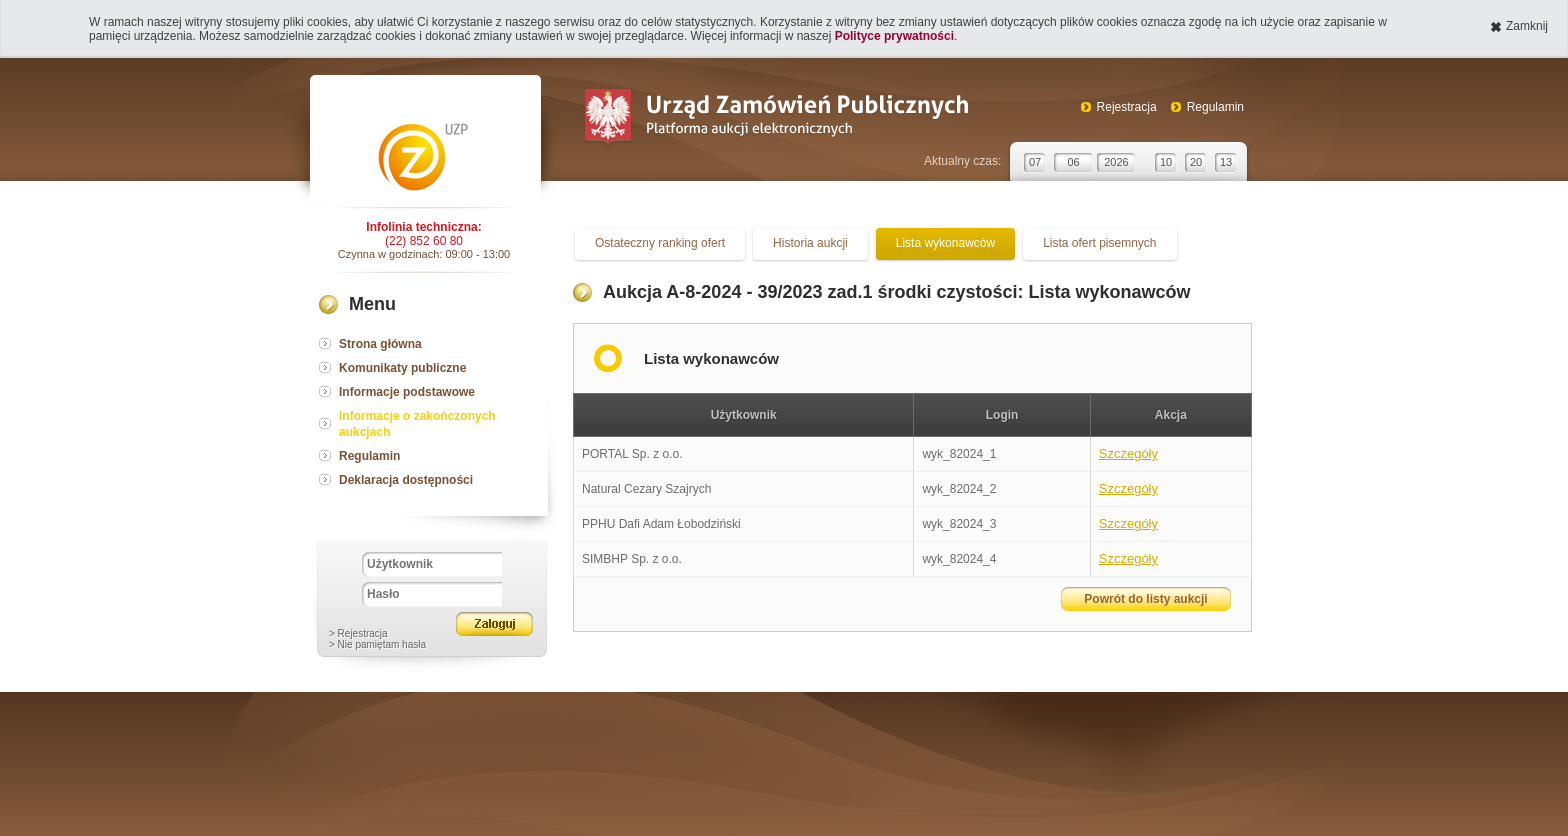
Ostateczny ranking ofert (660, 243)
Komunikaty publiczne (402, 368)
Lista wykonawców (945, 243)
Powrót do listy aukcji (1145, 599)
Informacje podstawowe (407, 392)
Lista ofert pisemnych (1099, 243)
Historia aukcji (810, 243)
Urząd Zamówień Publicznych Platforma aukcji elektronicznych (775, 118)
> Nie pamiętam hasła (377, 644)
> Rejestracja (358, 633)
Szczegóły (1128, 453)
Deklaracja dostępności (406, 480)
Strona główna (380, 344)
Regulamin (1215, 107)
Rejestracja (1127, 107)
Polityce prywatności (894, 36)
